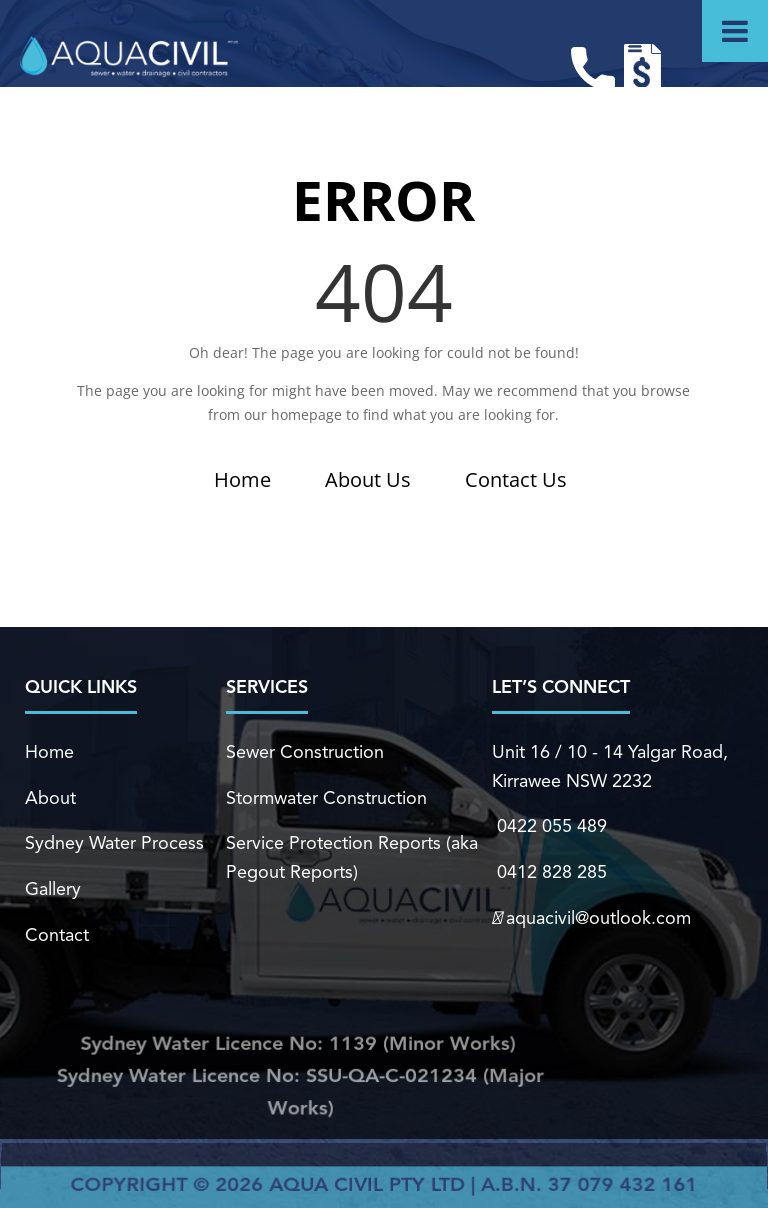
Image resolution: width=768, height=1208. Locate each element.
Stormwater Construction (326, 798)
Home (242, 479)
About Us (368, 479)
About (50, 798)
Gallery (53, 889)
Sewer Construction (305, 753)
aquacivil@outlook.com (590, 917)
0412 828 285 (549, 872)
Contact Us (516, 479)
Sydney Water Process (114, 844)
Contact (57, 934)
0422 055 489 (549, 827)
